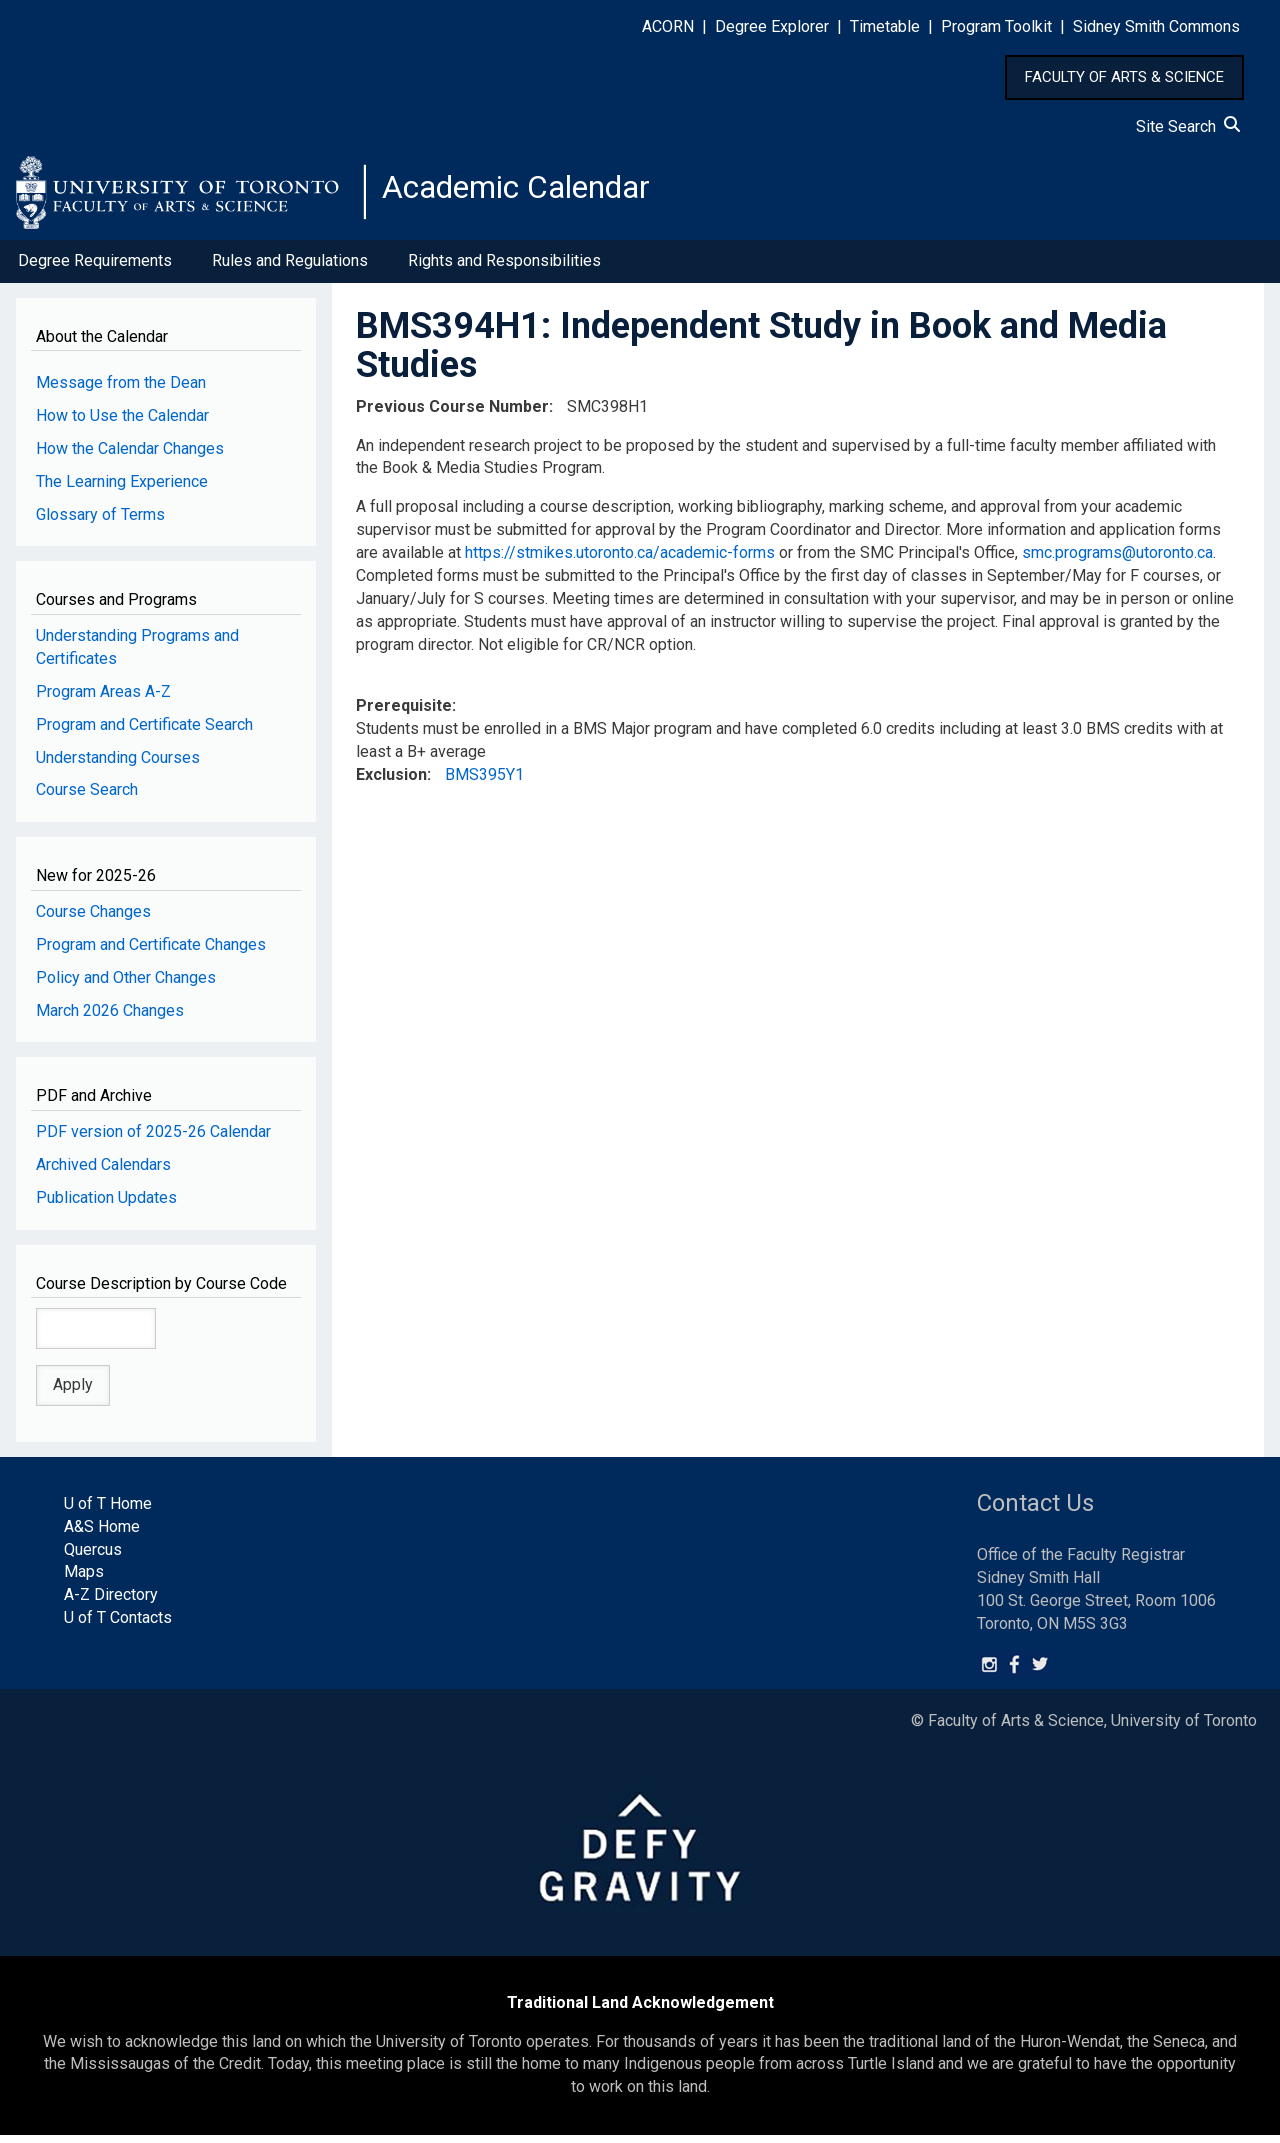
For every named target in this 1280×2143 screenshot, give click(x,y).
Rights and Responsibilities (504, 268)
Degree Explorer (772, 26)
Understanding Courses (118, 765)
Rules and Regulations (290, 268)
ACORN (668, 26)
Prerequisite (404, 714)
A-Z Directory (111, 1602)
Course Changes (93, 919)
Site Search (1188, 126)
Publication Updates (106, 1205)
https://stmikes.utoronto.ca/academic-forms (620, 560)
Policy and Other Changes (126, 985)
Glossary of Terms (100, 522)
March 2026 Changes (110, 1018)
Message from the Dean (121, 390)
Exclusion (391, 782)
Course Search (87, 798)
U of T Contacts (118, 1625)
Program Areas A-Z (103, 699)
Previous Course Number (452, 414)
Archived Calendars (103, 1172)
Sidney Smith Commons (1156, 26)
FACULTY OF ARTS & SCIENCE (1124, 77)
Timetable (885, 26)
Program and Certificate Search (144, 732)
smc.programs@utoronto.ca (1117, 560)
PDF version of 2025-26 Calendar (153, 1139)
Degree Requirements (95, 268)
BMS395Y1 (484, 782)
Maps (84, 1580)
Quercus (93, 1557)
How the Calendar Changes (130, 456)
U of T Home (108, 1511)
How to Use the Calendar (122, 423)
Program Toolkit (996, 26)
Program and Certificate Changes (151, 952)
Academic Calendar (538, 195)
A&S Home (102, 1534)
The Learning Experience (122, 489)
